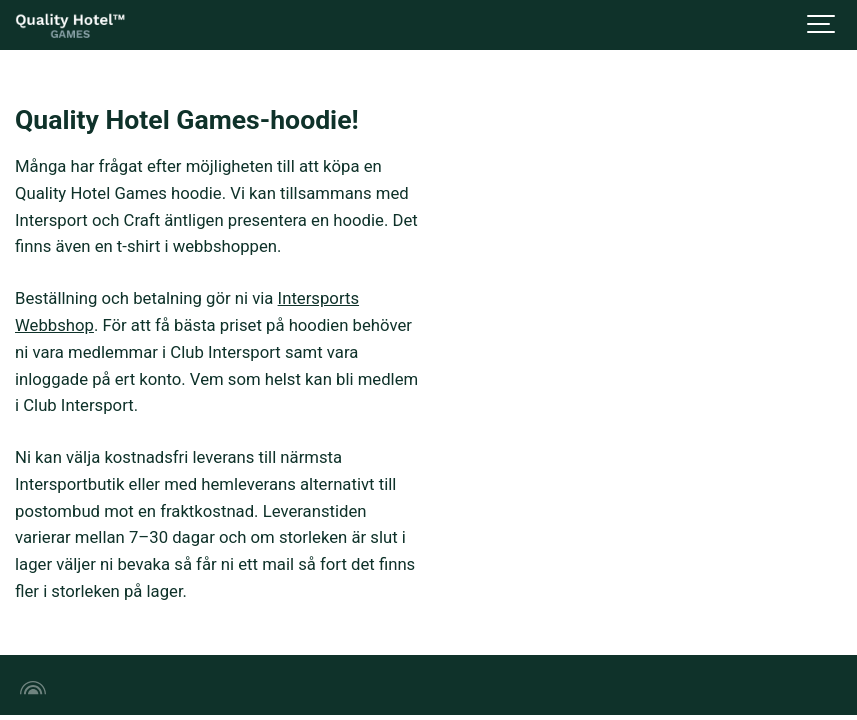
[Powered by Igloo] (30, 688)
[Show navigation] (822, 25)
